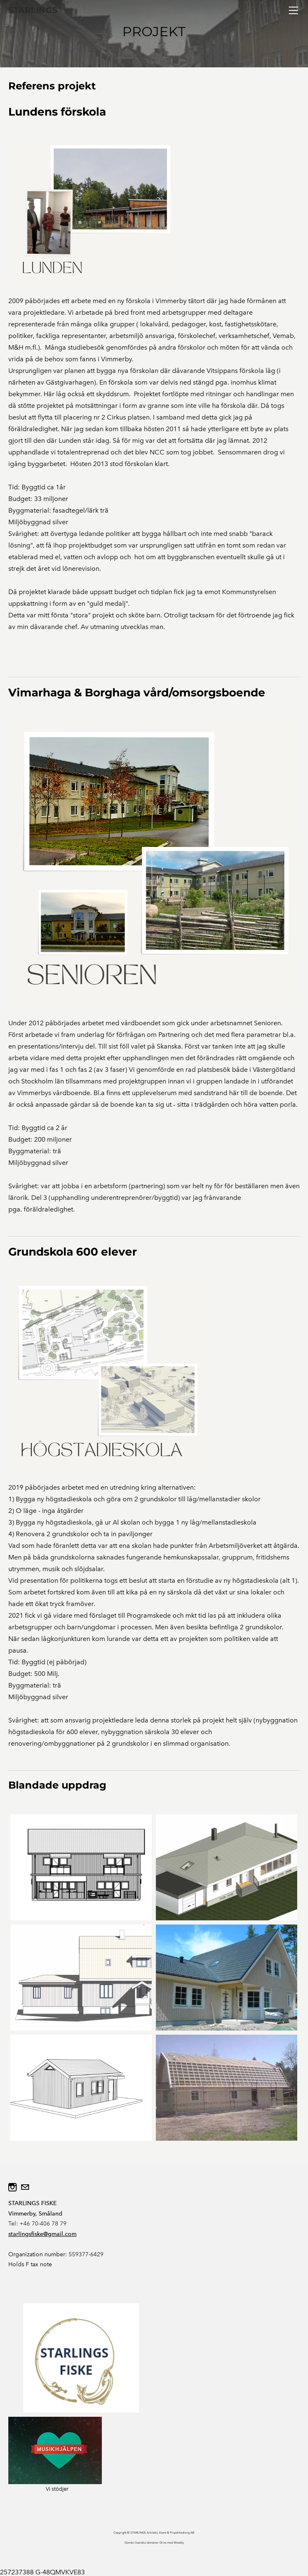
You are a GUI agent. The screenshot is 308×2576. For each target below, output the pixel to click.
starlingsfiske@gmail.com (42, 2234)
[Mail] (25, 2187)
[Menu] (293, 10)
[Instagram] (12, 2187)
